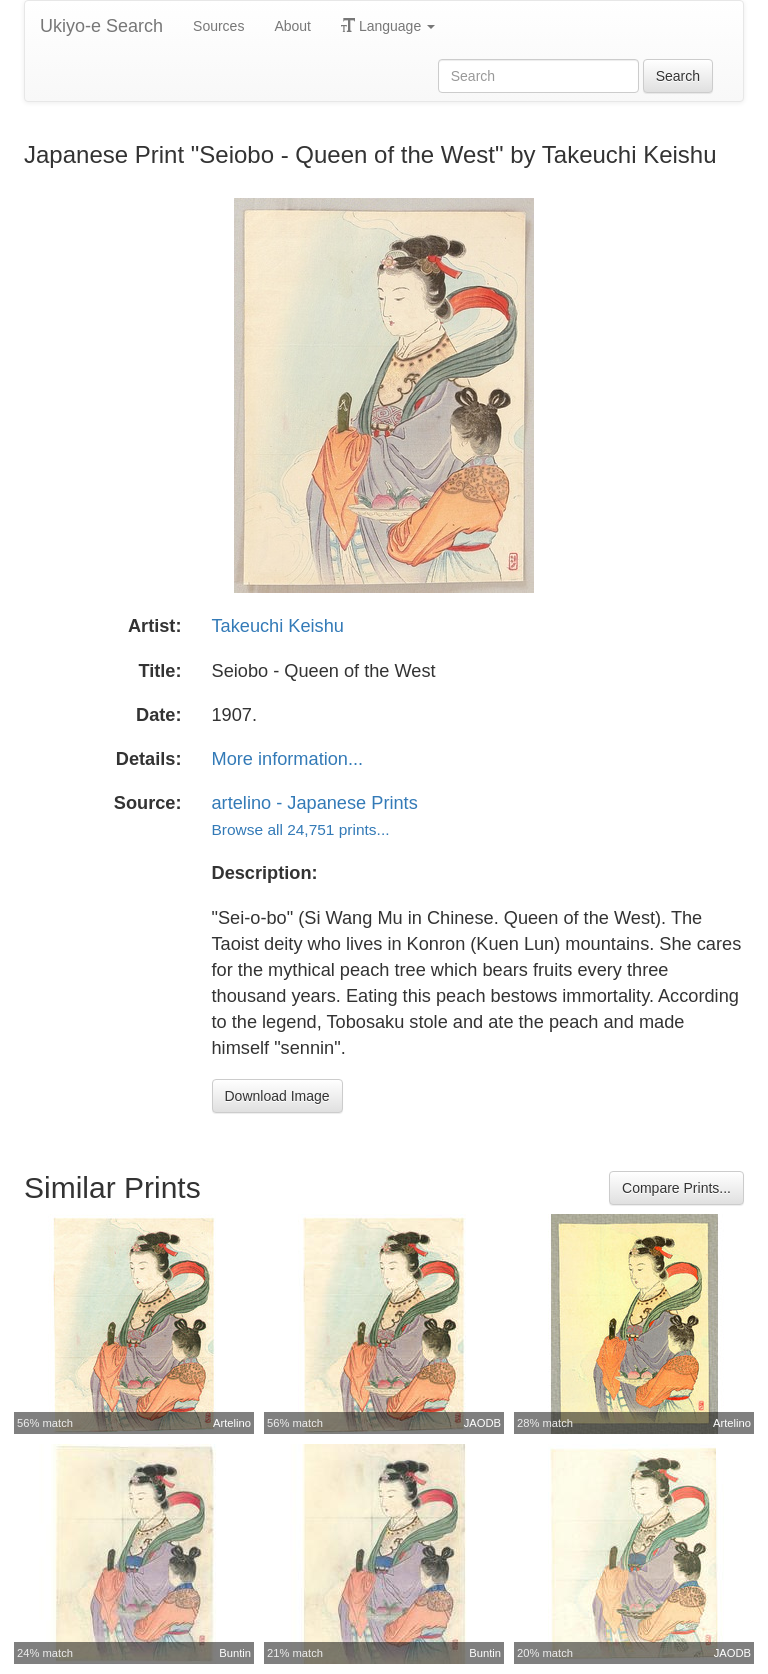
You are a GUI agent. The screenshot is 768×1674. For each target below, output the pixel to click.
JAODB (482, 1423)
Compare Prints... (676, 1188)
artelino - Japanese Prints (315, 803)
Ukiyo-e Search (101, 26)
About (292, 26)
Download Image (277, 1096)
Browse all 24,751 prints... (301, 829)
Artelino (232, 1423)
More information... (288, 759)
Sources (218, 26)
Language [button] (388, 26)
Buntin (235, 1653)
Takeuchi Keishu (278, 626)
